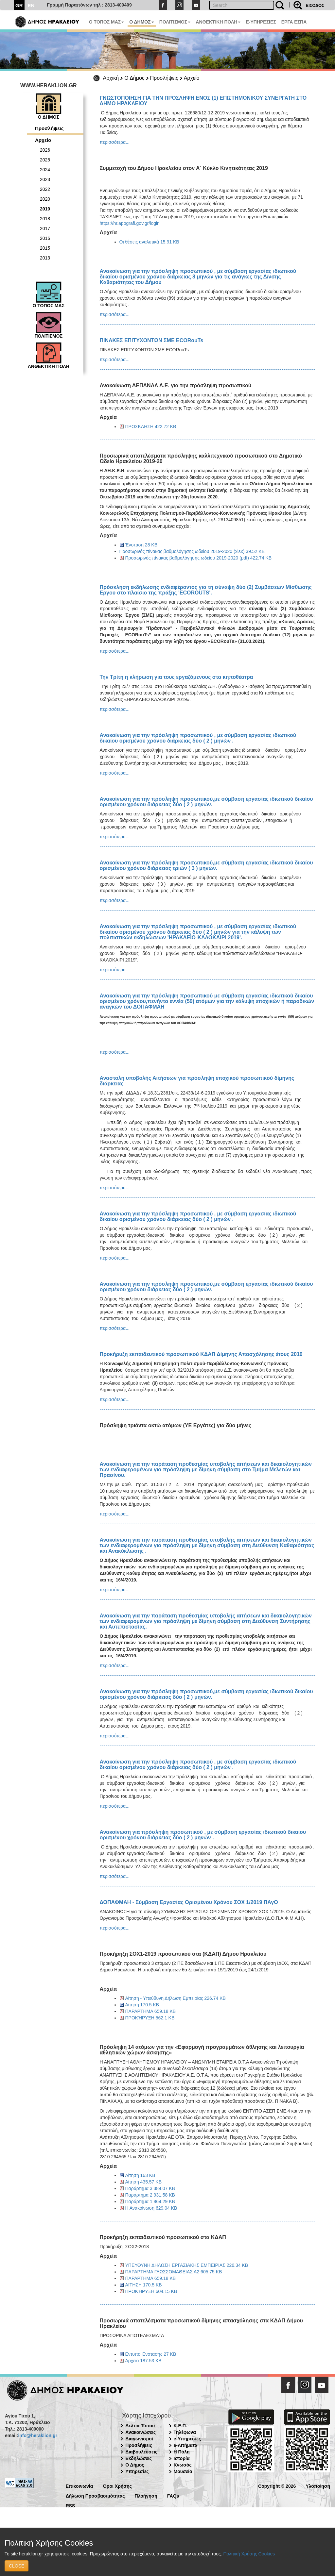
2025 (45, 159)
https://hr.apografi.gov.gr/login (130, 223)
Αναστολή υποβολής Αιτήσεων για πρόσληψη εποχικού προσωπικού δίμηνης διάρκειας (197, 1080)
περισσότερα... (115, 142)
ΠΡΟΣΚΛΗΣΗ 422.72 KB (150, 426)
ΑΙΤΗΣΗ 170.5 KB (143, 2284)
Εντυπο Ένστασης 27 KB (150, 2354)
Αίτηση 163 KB (140, 2175)
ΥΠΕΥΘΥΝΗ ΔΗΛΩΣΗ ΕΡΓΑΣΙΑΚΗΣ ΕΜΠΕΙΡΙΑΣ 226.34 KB (186, 2265)
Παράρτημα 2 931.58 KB (150, 2195)
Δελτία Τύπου (140, 2425)
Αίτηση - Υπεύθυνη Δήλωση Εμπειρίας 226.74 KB (175, 1998)
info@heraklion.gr (37, 2435)
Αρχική (111, 78)
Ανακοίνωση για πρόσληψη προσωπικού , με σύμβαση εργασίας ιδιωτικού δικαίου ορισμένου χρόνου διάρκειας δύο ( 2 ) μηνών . (203, 1834)
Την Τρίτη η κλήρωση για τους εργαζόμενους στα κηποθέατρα (176, 677)
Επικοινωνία (79, 2486)
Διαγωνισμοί (139, 2438)
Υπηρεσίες (137, 2471)
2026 (45, 150)
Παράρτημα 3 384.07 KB (150, 2188)
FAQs (173, 2495)
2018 (45, 218)
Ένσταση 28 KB (141, 544)
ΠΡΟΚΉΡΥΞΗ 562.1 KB (150, 2017)
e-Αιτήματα (186, 2445)
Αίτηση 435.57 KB (143, 2181)
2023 (45, 179)
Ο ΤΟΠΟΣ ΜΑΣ (106, 22)
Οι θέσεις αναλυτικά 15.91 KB (149, 241)
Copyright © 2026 (277, 2486)
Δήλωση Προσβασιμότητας (95, 2495)
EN (31, 5)
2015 (45, 248)
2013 (45, 257)
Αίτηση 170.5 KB (142, 2004)
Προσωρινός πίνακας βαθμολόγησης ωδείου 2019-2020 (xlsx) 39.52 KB (192, 551)
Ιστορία (182, 2458)
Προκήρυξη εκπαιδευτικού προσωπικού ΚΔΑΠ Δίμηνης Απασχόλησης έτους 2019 (201, 1354)
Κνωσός (183, 2464)
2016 (45, 238)
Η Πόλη (182, 2451)
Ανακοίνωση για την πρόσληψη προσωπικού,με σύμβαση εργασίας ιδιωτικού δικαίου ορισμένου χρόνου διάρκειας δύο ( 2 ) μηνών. (206, 801)
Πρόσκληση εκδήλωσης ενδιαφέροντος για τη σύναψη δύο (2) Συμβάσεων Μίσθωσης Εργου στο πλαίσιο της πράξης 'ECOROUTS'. (206, 589)
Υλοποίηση (318, 2486)
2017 (45, 228)
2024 (45, 169)
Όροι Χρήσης (117, 2486)
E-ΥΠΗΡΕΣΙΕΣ (261, 22)
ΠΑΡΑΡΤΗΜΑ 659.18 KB (150, 2011)
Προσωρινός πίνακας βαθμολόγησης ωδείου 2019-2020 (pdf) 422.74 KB (198, 557)
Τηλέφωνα (185, 2432)
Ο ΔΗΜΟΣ (141, 22)
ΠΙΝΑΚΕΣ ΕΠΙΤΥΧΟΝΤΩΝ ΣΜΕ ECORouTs (151, 340)
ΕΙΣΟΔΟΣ (315, 5)
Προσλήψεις (164, 78)
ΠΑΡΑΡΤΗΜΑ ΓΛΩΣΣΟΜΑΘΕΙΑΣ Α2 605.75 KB (173, 2271)
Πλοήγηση (146, 2495)
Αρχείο (192, 78)
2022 (45, 189)
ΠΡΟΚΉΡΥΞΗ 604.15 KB (151, 2291)
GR (19, 5)
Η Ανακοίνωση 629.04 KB (151, 2208)
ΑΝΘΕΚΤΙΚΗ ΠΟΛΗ (218, 22)
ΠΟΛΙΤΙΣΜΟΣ (175, 22)
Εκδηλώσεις (138, 2458)
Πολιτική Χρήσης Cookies (249, 2553)
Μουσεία (183, 2471)
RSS (70, 2505)
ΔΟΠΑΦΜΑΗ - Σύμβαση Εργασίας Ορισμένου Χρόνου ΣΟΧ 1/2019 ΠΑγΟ (189, 1902)
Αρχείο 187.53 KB (143, 2360)
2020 (45, 199)
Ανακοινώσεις (140, 2432)
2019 (45, 208)
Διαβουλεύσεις (141, 2451)
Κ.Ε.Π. (180, 2425)
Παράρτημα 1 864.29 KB (150, 2201)
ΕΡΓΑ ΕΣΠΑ (294, 22)
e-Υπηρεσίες (187, 2438)
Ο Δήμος (134, 78)
